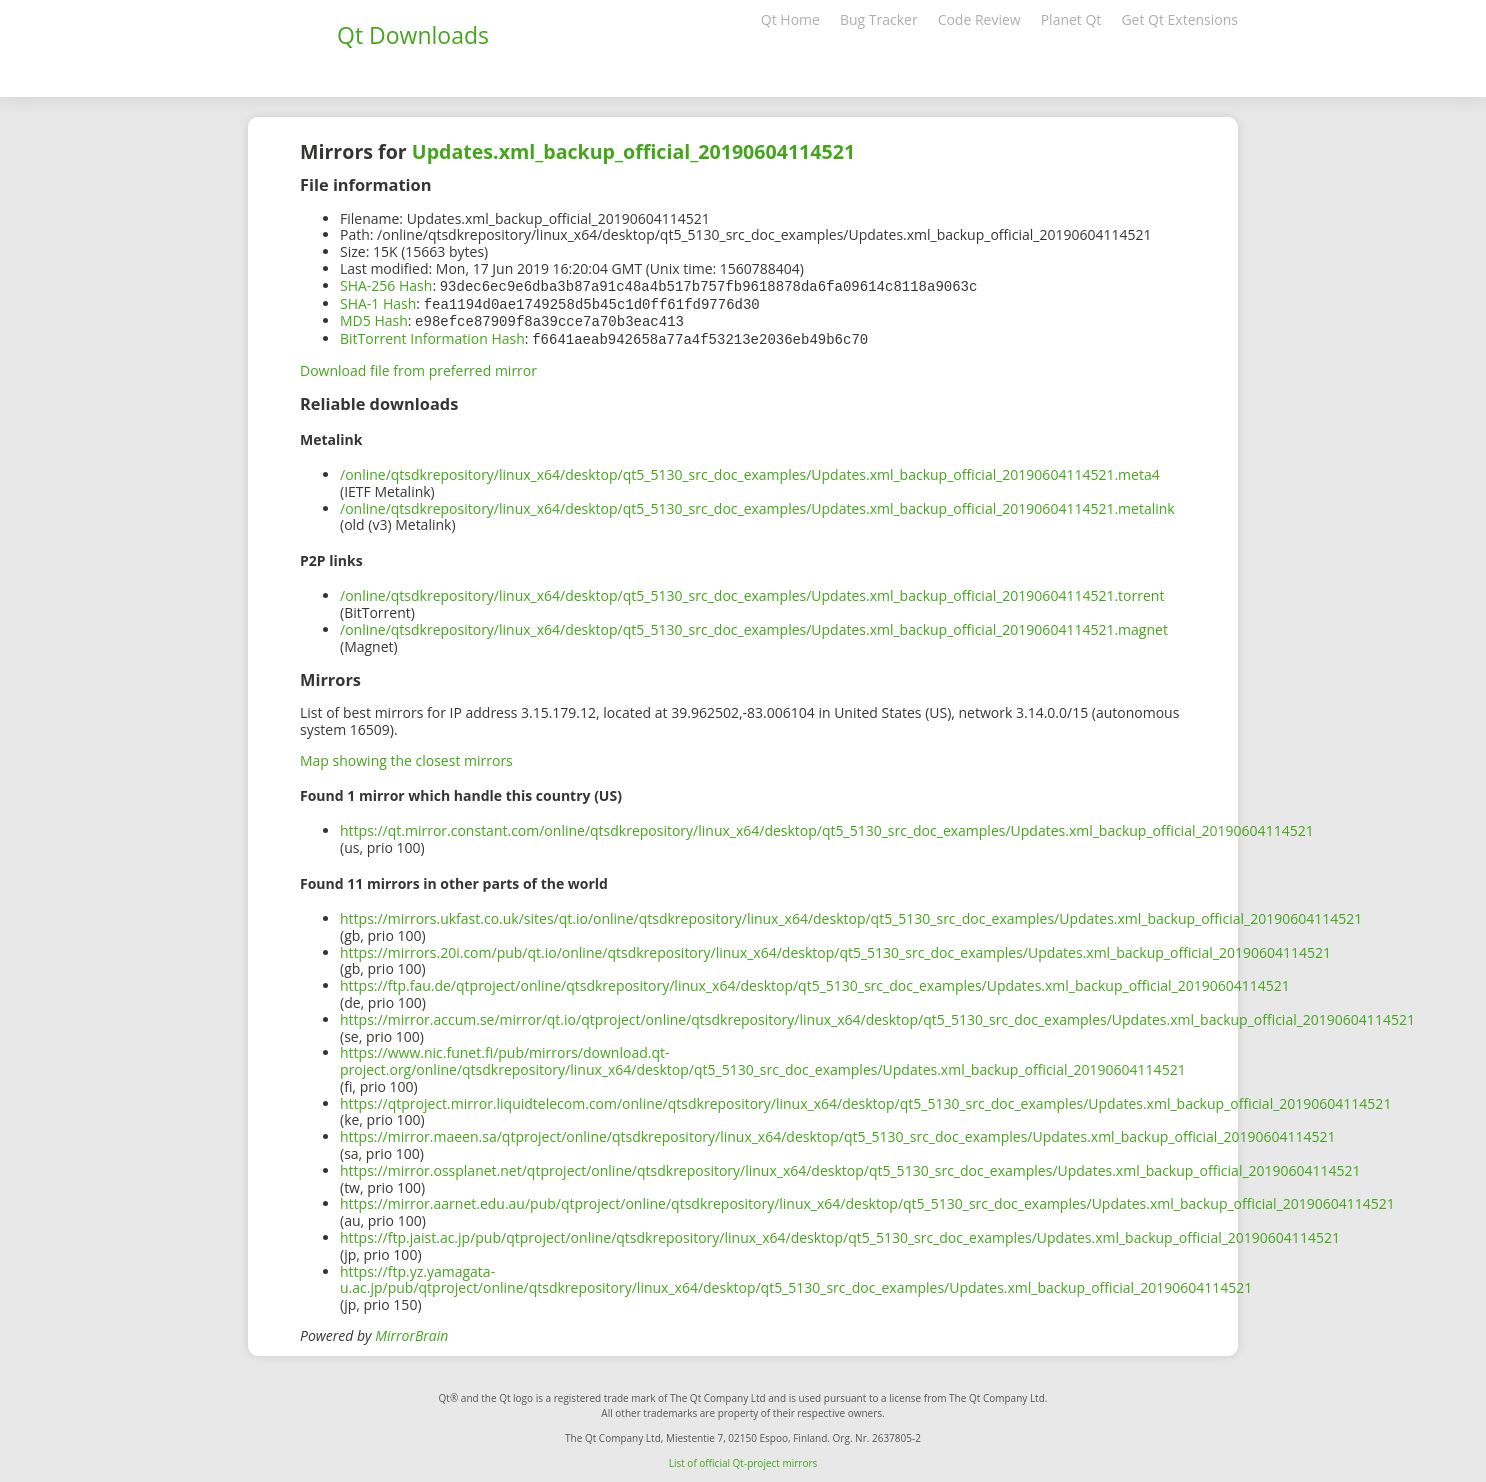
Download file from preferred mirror (418, 366)
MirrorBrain (411, 1331)
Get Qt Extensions (1179, 19)
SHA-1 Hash (378, 302)
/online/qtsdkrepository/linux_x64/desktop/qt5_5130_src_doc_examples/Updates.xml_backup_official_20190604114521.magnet (754, 625)
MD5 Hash (374, 318)
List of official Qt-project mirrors (743, 1459)
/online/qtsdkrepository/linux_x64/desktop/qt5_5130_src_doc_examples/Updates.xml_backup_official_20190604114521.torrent (752, 591)
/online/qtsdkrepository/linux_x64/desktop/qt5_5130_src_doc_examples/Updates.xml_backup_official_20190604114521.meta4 (750, 470)
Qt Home (790, 19)
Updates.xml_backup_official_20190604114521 (633, 151)
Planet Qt (1071, 19)
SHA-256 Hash (386, 285)
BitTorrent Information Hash (432, 335)
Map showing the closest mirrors (406, 756)
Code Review (979, 19)
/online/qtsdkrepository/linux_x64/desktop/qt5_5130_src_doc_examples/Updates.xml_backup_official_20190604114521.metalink (757, 504)
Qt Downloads (413, 35)
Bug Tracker (879, 19)
